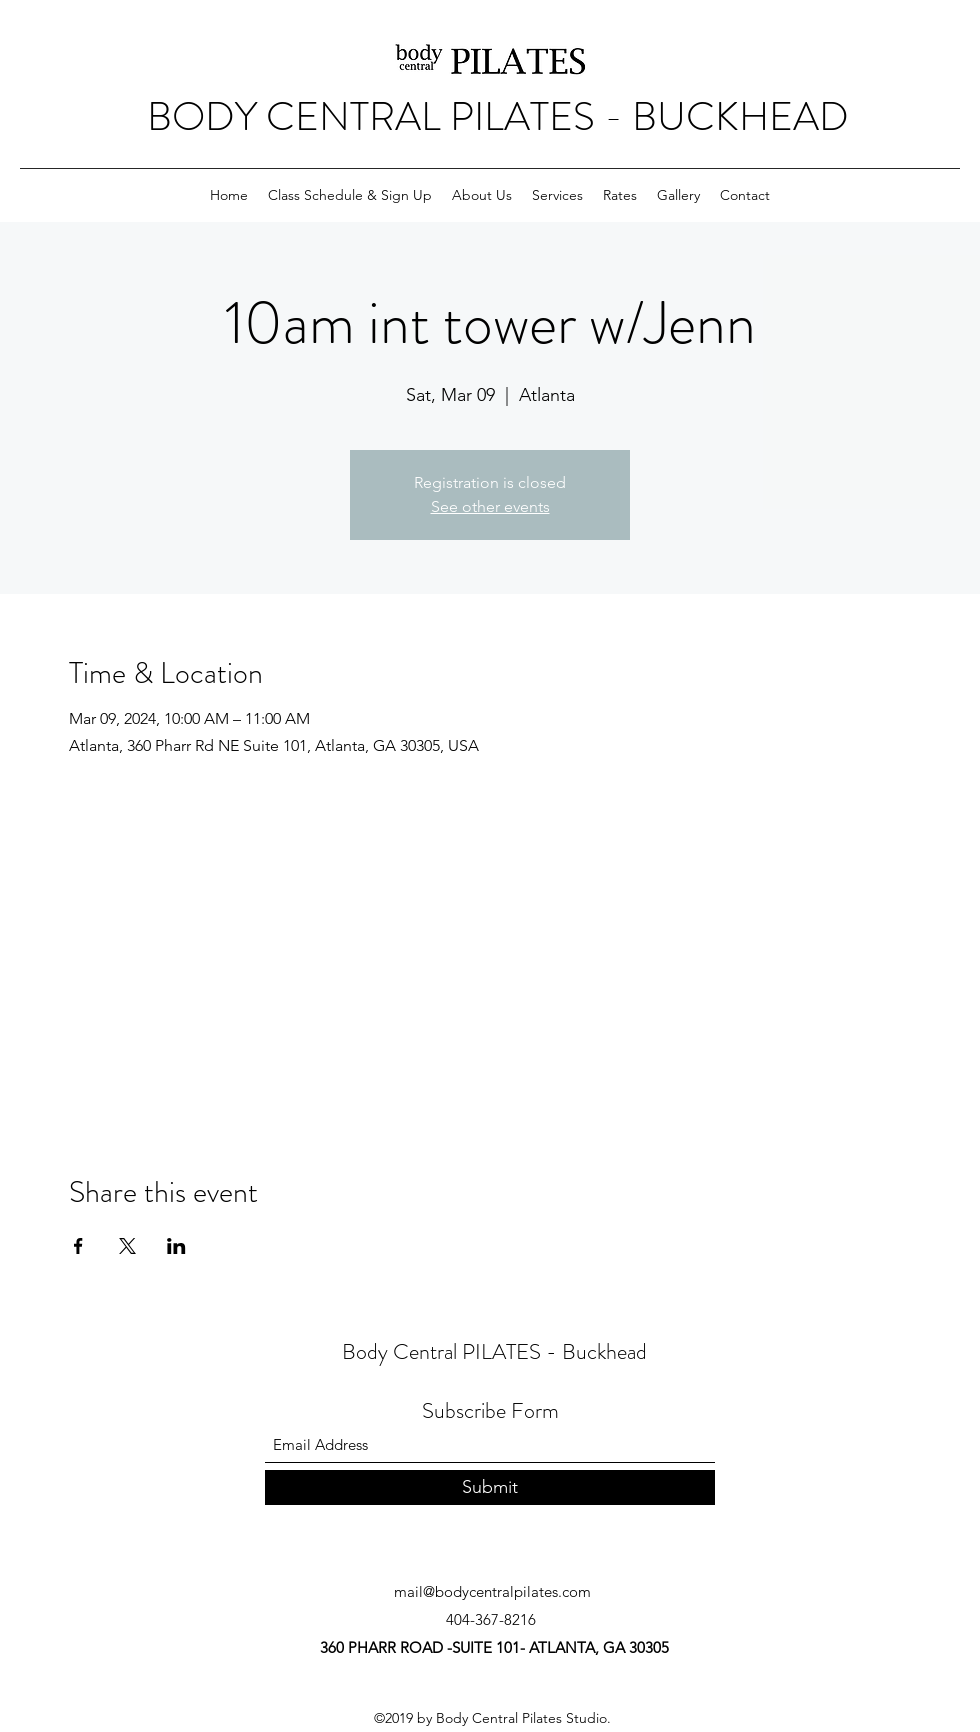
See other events (490, 506)
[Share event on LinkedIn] (176, 1246)
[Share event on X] (127, 1246)
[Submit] (490, 1487)
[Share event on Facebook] (78, 1246)
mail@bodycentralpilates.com (492, 1591)
